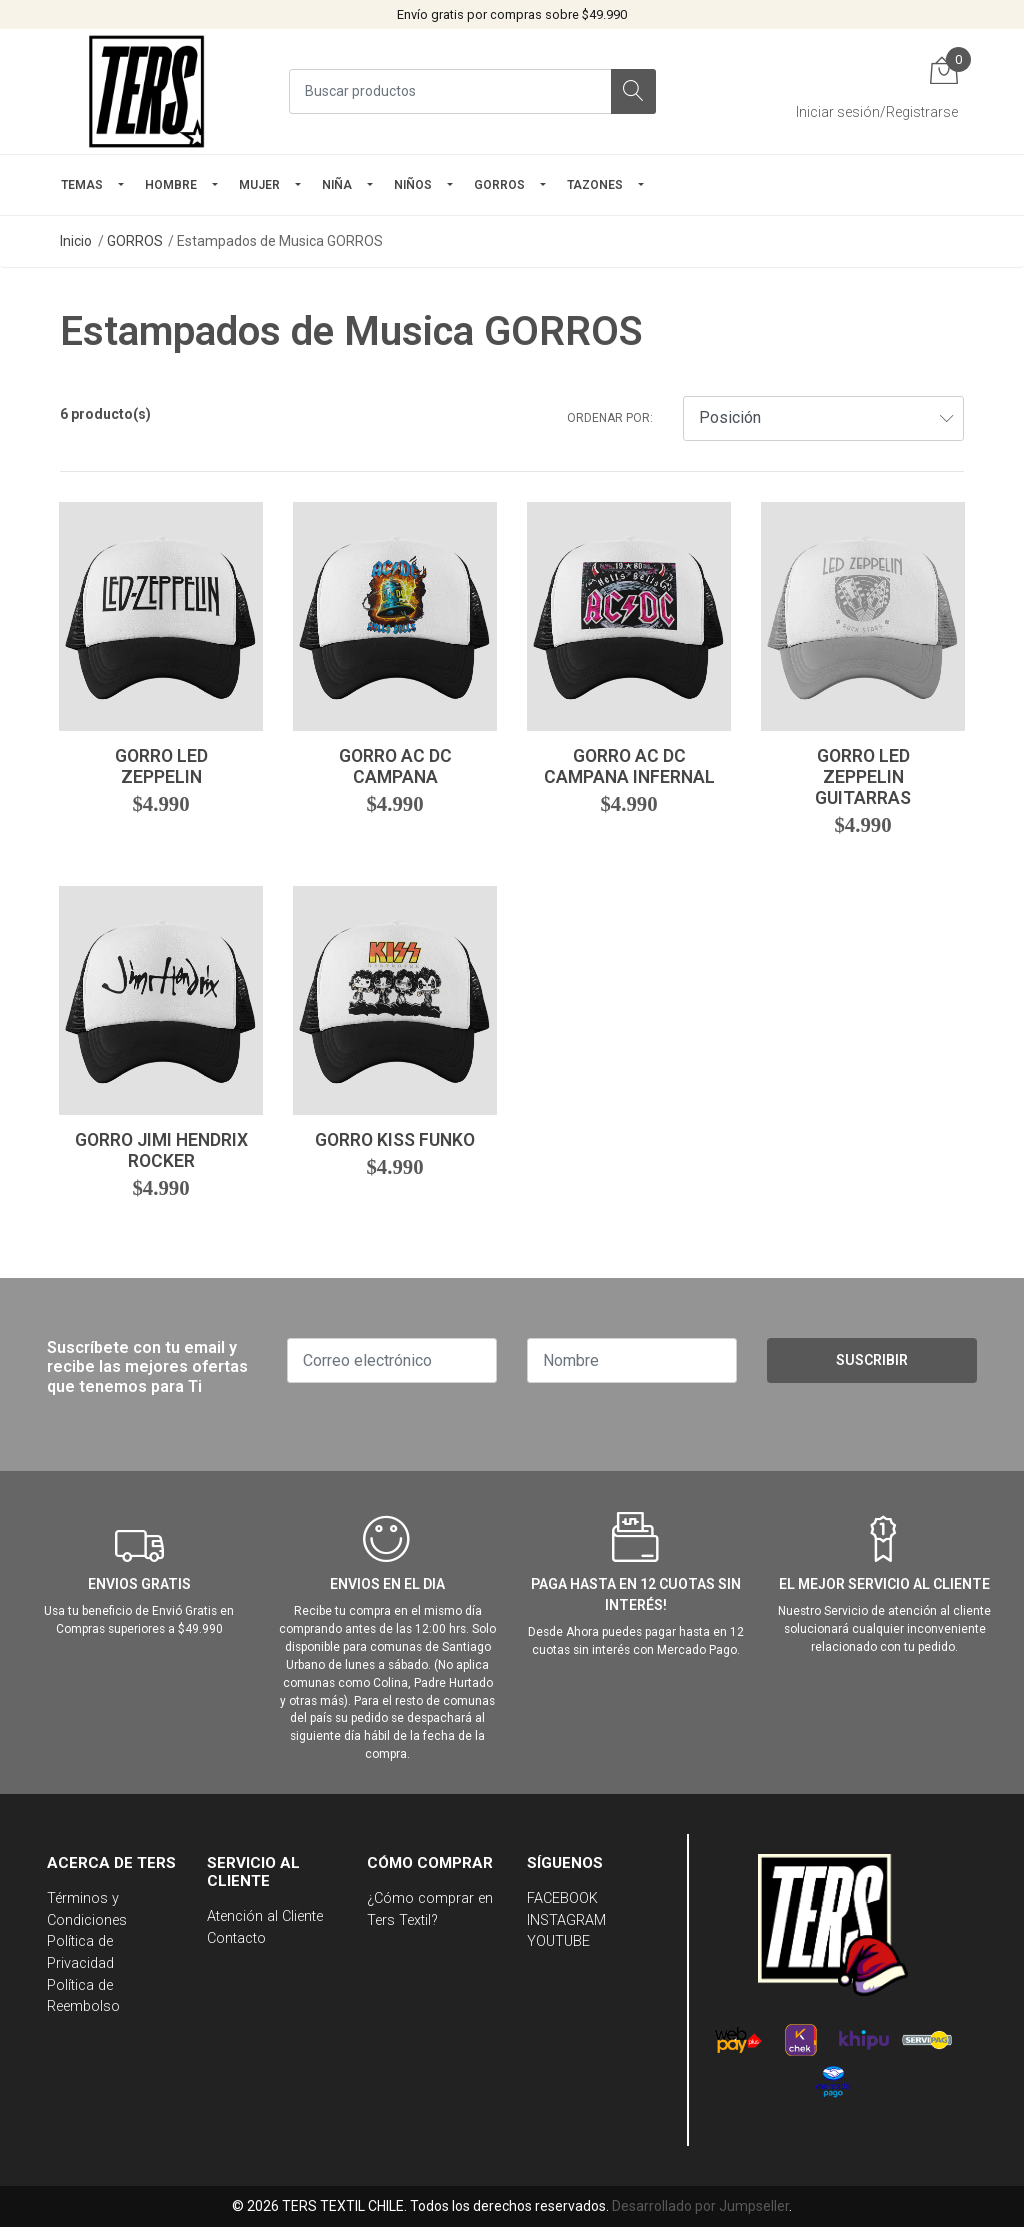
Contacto (236, 1938)
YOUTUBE (558, 1941)
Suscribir (872, 1360)
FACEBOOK (562, 1898)
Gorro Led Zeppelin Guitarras (863, 777)
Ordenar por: (610, 418)
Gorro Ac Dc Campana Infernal (629, 766)
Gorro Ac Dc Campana (395, 766)
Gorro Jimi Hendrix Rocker (161, 1150)
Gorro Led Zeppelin (161, 766)
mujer (259, 185)
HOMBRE (171, 185)
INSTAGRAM (566, 1920)
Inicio (76, 241)
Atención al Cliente (265, 1916)
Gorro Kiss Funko (395, 1140)
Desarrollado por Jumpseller (700, 2206)
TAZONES (595, 185)
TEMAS (82, 185)
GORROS (499, 185)
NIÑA (337, 185)
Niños (413, 185)
